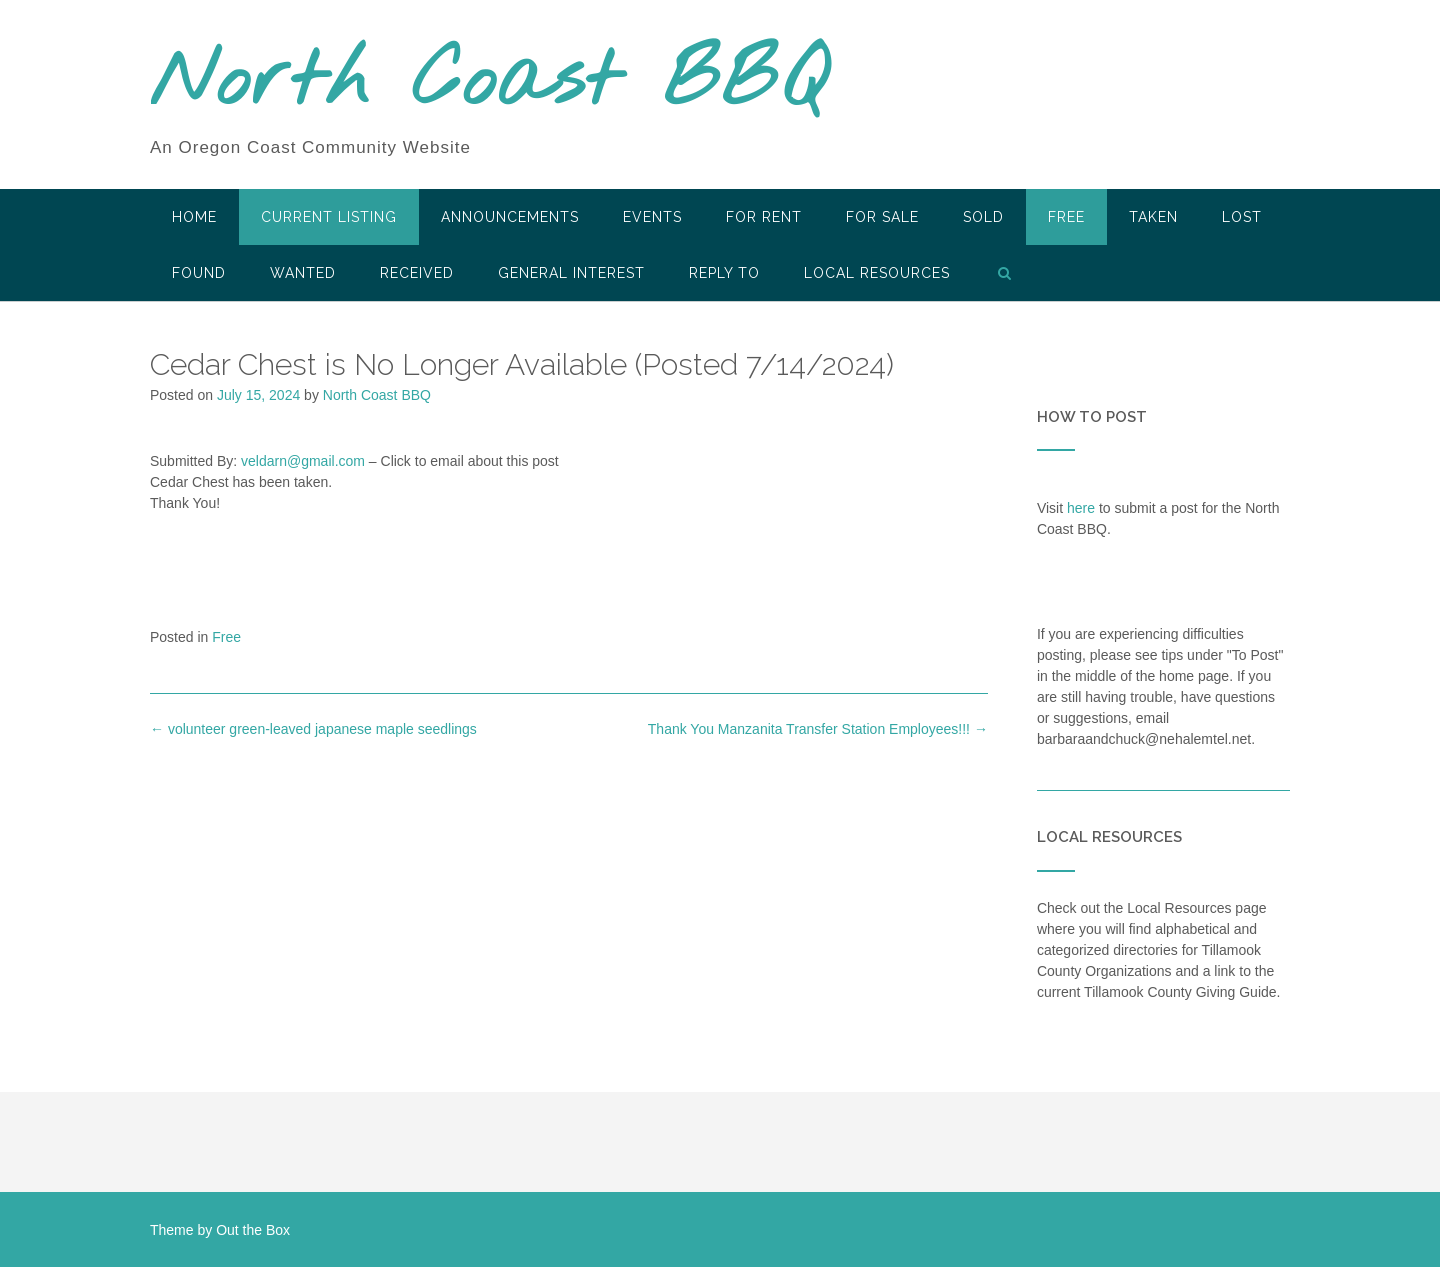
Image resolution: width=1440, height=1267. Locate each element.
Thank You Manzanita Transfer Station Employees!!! (818, 729)
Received (417, 273)
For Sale (882, 217)
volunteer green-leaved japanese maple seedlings (313, 729)
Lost (1242, 217)
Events (652, 217)
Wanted (303, 273)
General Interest (571, 273)
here (1081, 508)
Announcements (510, 217)
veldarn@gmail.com (303, 461)
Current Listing (329, 217)
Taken (1153, 217)
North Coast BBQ (488, 83)
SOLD (983, 217)
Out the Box (253, 1230)
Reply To (724, 273)
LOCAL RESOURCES (877, 273)
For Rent (764, 217)
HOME (194, 217)
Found (199, 273)
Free (1066, 217)
